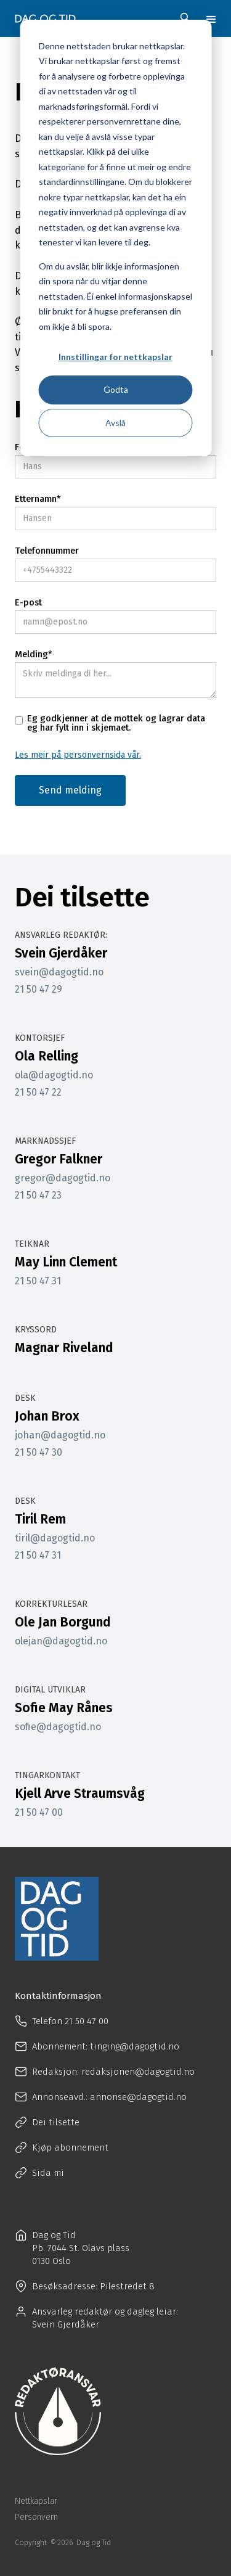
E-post (28, 602)
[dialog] (115, 238)
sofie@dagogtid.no (58, 1727)
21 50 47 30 (38, 1453)
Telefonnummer (47, 551)
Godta (115, 389)
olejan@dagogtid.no (61, 1641)
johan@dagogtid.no (60, 1435)
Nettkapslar (36, 2501)
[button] (211, 18)
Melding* (33, 654)
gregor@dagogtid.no (62, 1178)
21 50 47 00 (39, 1813)
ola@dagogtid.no (54, 1075)
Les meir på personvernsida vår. (78, 755)
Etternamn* (38, 499)
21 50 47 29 (38, 990)
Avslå (115, 422)
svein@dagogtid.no (59, 972)
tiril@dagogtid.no (55, 1538)
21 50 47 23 (38, 1195)
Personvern (36, 2517)
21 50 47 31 (38, 1281)
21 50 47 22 (38, 1092)
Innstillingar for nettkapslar (115, 356)
